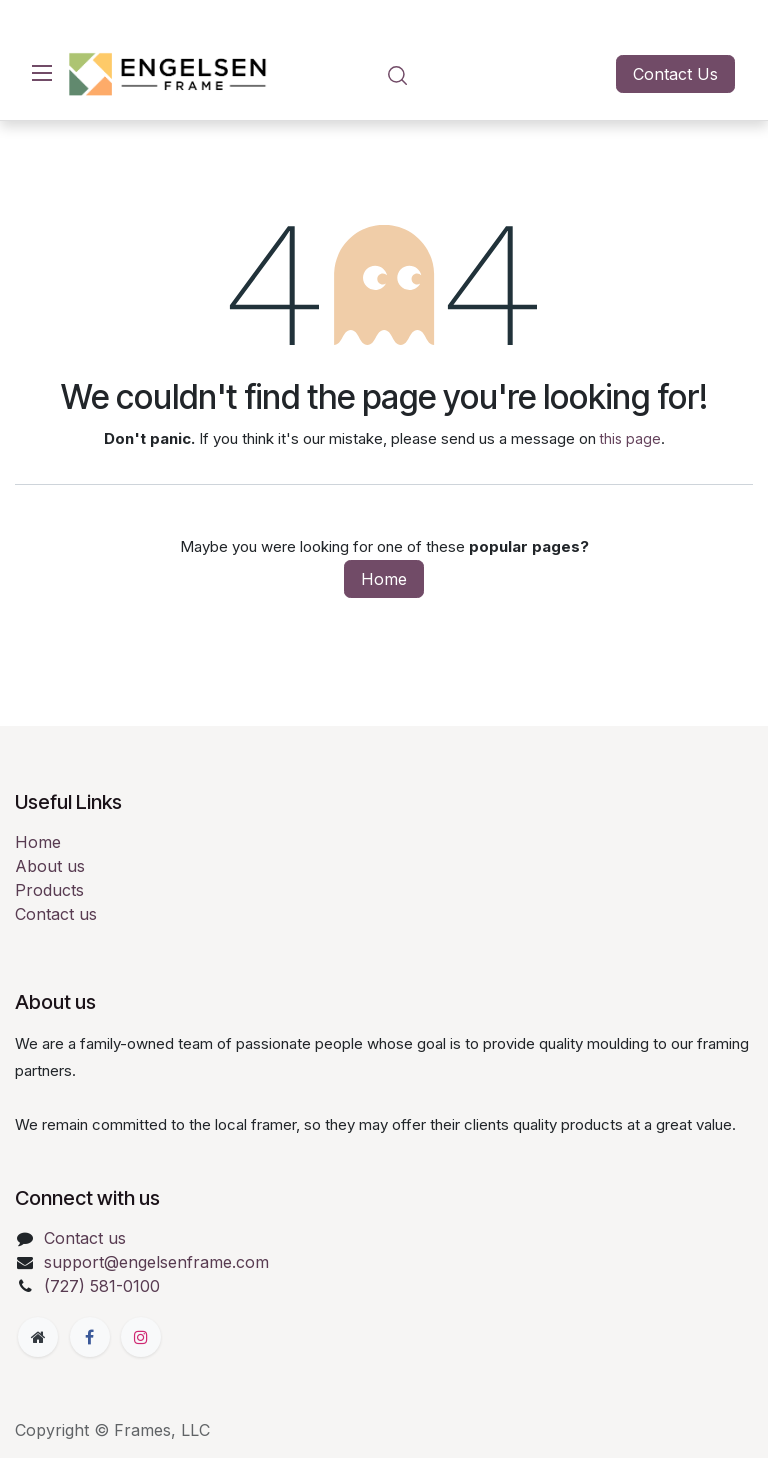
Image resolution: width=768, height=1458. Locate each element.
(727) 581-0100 (102, 1286)
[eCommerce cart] (454, 74)
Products (49, 890)
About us (50, 866)
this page (630, 438)
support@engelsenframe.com (156, 1262)
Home (384, 579)
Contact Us (675, 74)
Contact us (56, 914)
